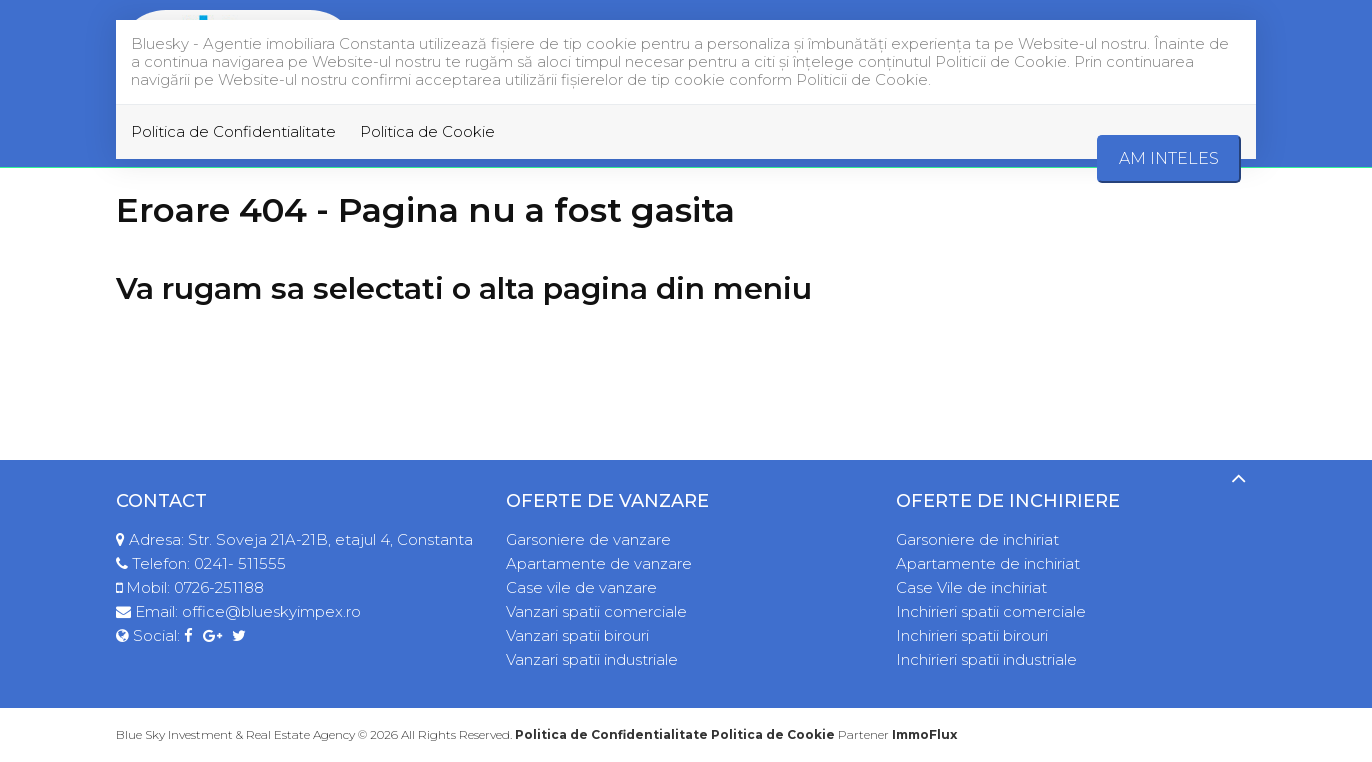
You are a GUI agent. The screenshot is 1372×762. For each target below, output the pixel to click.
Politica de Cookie (427, 131)
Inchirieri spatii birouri (972, 635)
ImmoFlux (924, 734)
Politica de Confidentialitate (233, 131)
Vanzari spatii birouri (577, 635)
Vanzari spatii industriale (592, 659)
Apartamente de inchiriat (988, 563)
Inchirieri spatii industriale (986, 659)
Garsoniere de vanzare (588, 539)
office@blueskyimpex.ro (271, 611)
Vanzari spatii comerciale (596, 611)
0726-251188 (219, 587)
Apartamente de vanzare (599, 563)
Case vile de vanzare (581, 587)
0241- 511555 (240, 563)
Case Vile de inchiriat (971, 587)
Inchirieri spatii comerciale (991, 611)
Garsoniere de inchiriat (977, 539)
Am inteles (1169, 158)
